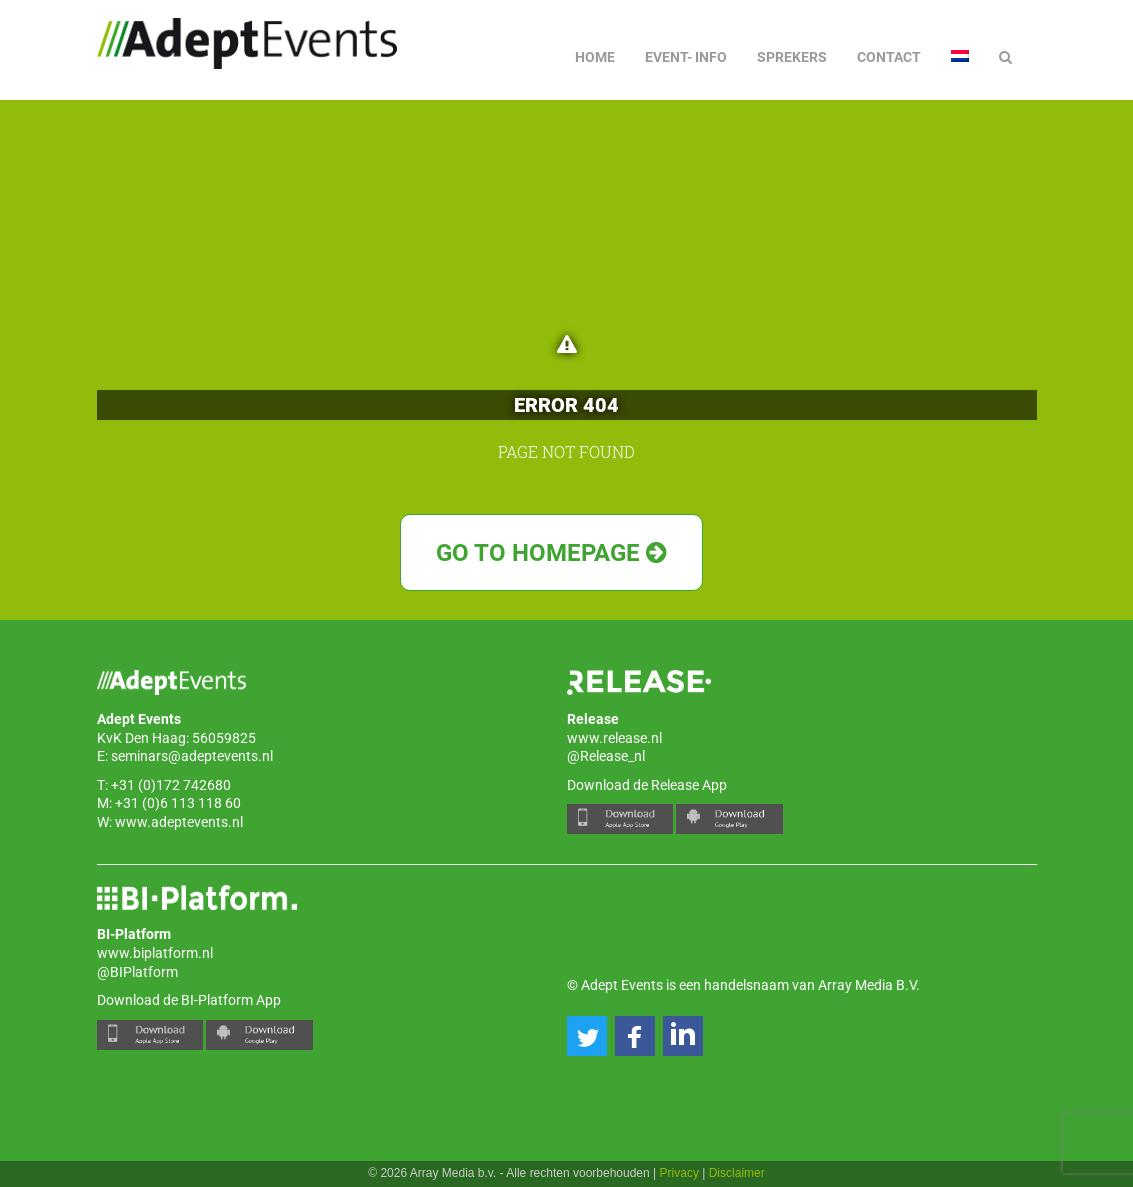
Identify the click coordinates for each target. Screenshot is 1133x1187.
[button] (587, 1036)
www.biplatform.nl (155, 953)
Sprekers (792, 57)
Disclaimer (737, 1173)
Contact (889, 57)
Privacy (679, 1173)
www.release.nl (614, 738)
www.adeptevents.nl (179, 822)
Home (595, 57)
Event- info (686, 57)
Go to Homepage (551, 553)
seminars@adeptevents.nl (192, 756)
